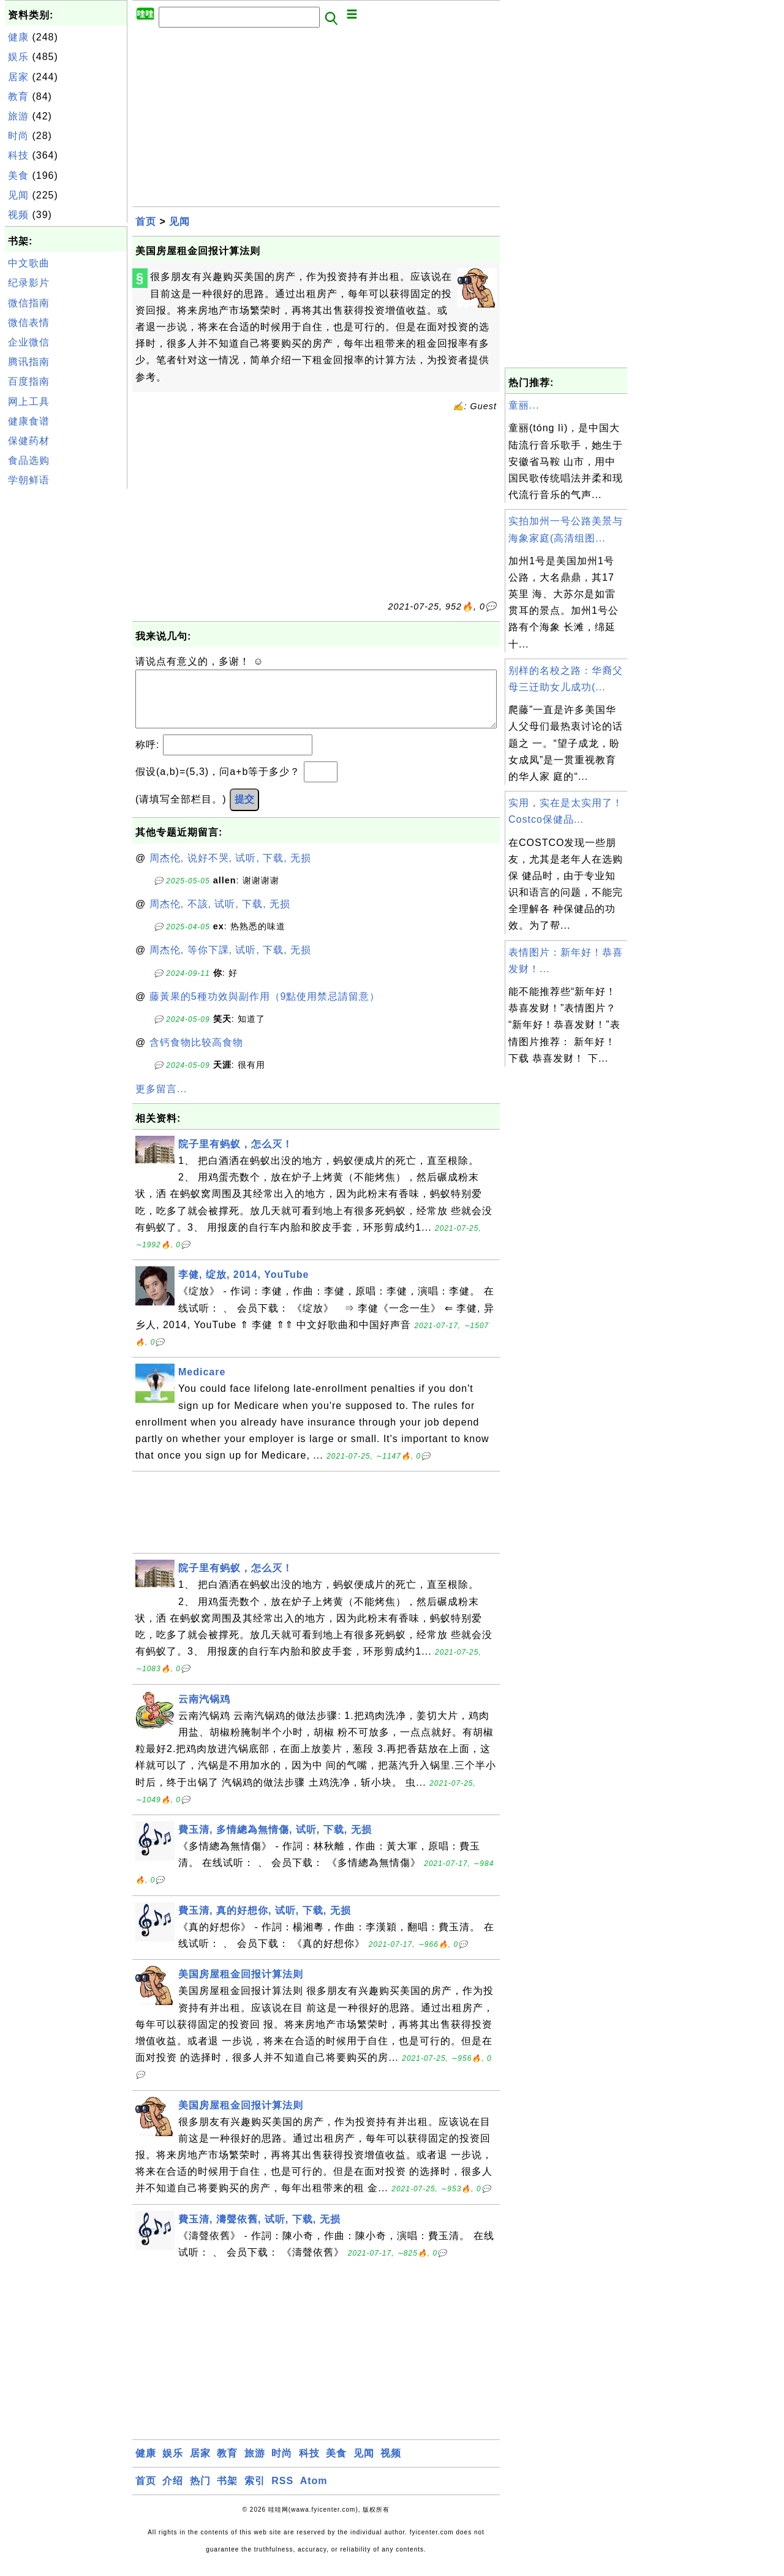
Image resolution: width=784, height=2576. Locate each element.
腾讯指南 (29, 362)
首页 (145, 221)
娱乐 (18, 56)
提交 (244, 811)
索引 (254, 2493)
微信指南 (29, 303)
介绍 (172, 2493)
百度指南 (29, 381)
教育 (18, 96)
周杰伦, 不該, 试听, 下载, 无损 (220, 916)
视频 (18, 215)
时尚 (18, 135)
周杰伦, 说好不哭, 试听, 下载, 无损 (230, 870)
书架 (227, 2493)
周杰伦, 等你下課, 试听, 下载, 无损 (230, 962)
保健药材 (29, 441)
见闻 (18, 195)
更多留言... (161, 1101)
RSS (282, 2493)
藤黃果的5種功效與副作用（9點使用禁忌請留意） (264, 1008)
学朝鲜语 (29, 480)
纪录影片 (29, 283)
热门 (200, 2493)
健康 (18, 37)
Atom (314, 2493)
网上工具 (29, 401)
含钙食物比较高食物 (196, 1054)
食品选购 (29, 460)
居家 (18, 77)
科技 (18, 155)
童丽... (523, 405)
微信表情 (29, 322)
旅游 (18, 116)
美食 (18, 175)
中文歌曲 (29, 263)
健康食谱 (29, 421)
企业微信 (29, 342)
